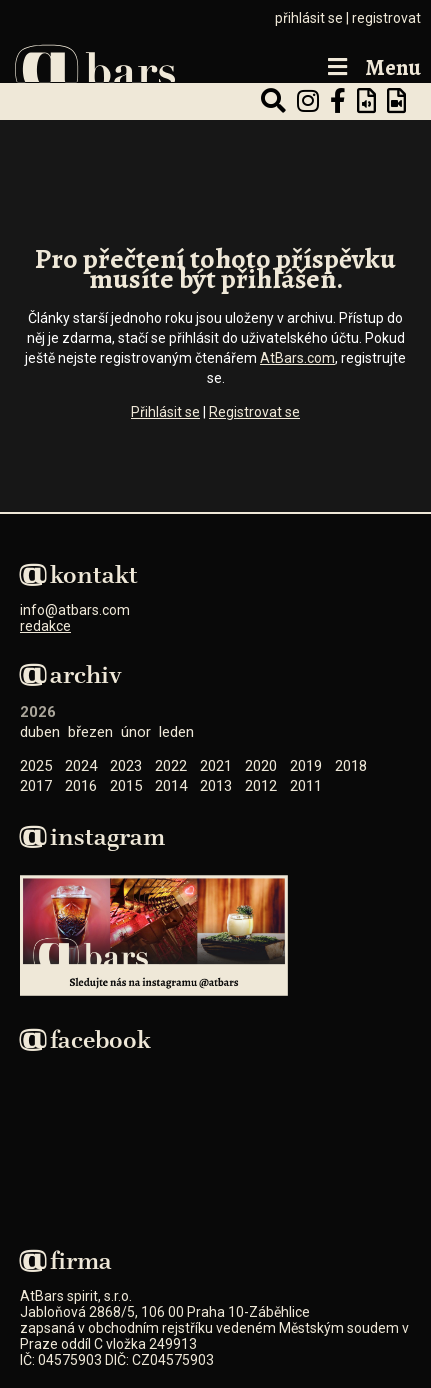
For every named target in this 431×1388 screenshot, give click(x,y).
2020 (261, 766)
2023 (126, 766)
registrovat (386, 18)
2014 (171, 786)
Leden (176, 732)
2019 (306, 766)
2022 (171, 766)
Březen (90, 732)
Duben (40, 732)
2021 (216, 766)
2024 (81, 766)
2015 (126, 786)
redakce (45, 626)
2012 (261, 786)
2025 (36, 766)
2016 (81, 786)
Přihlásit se (165, 412)
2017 (36, 786)
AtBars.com (297, 358)
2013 (216, 786)
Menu (372, 68)
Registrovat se (254, 412)
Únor (136, 732)
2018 (351, 766)
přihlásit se (309, 18)
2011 (306, 786)
